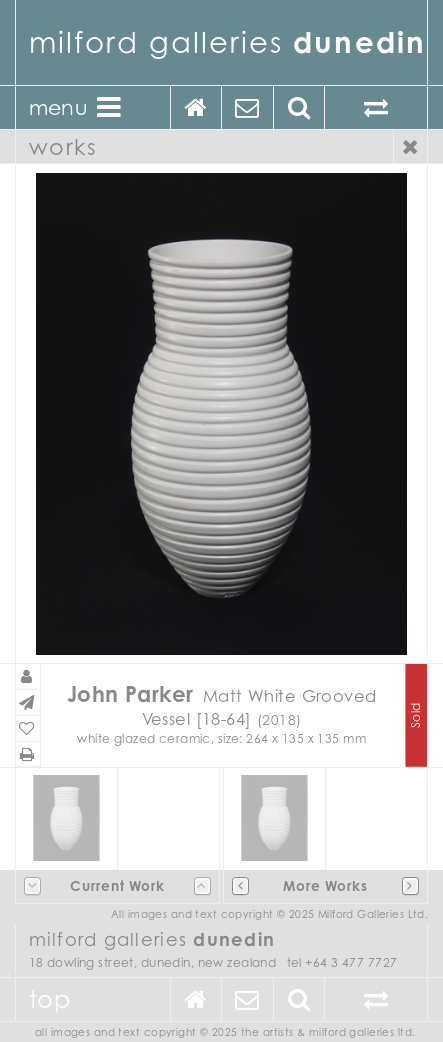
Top (49, 999)
